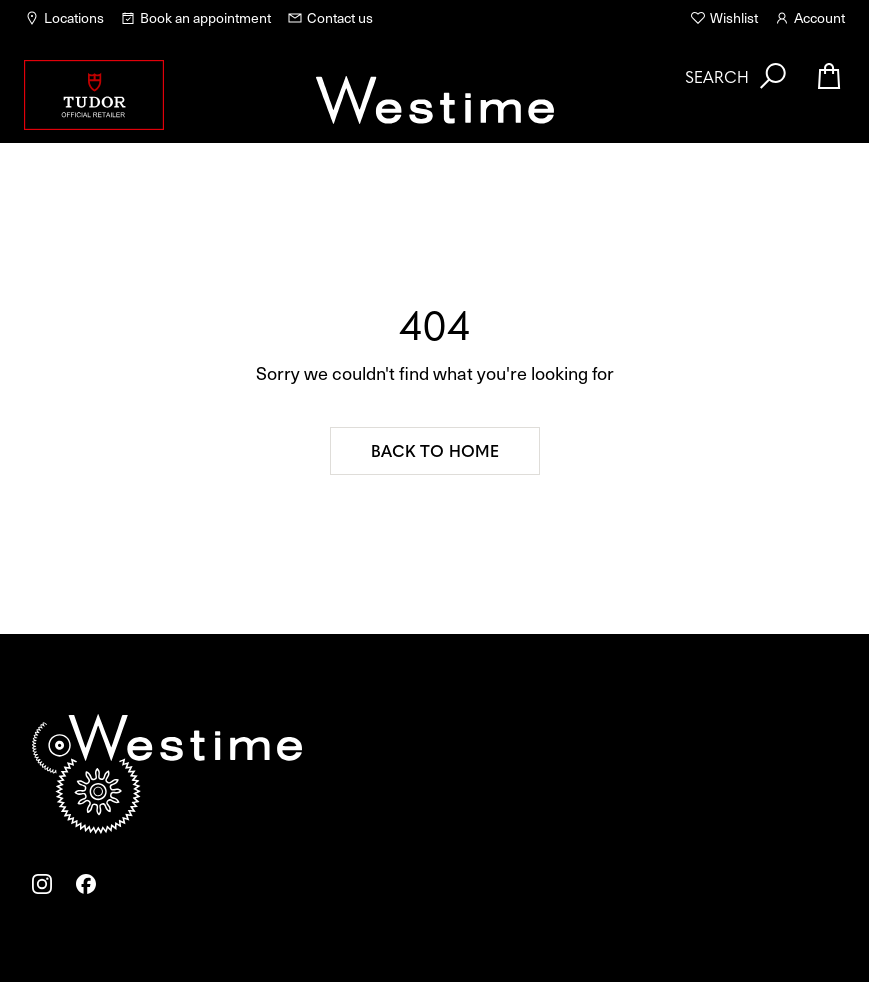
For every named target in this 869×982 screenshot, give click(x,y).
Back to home (435, 450)
